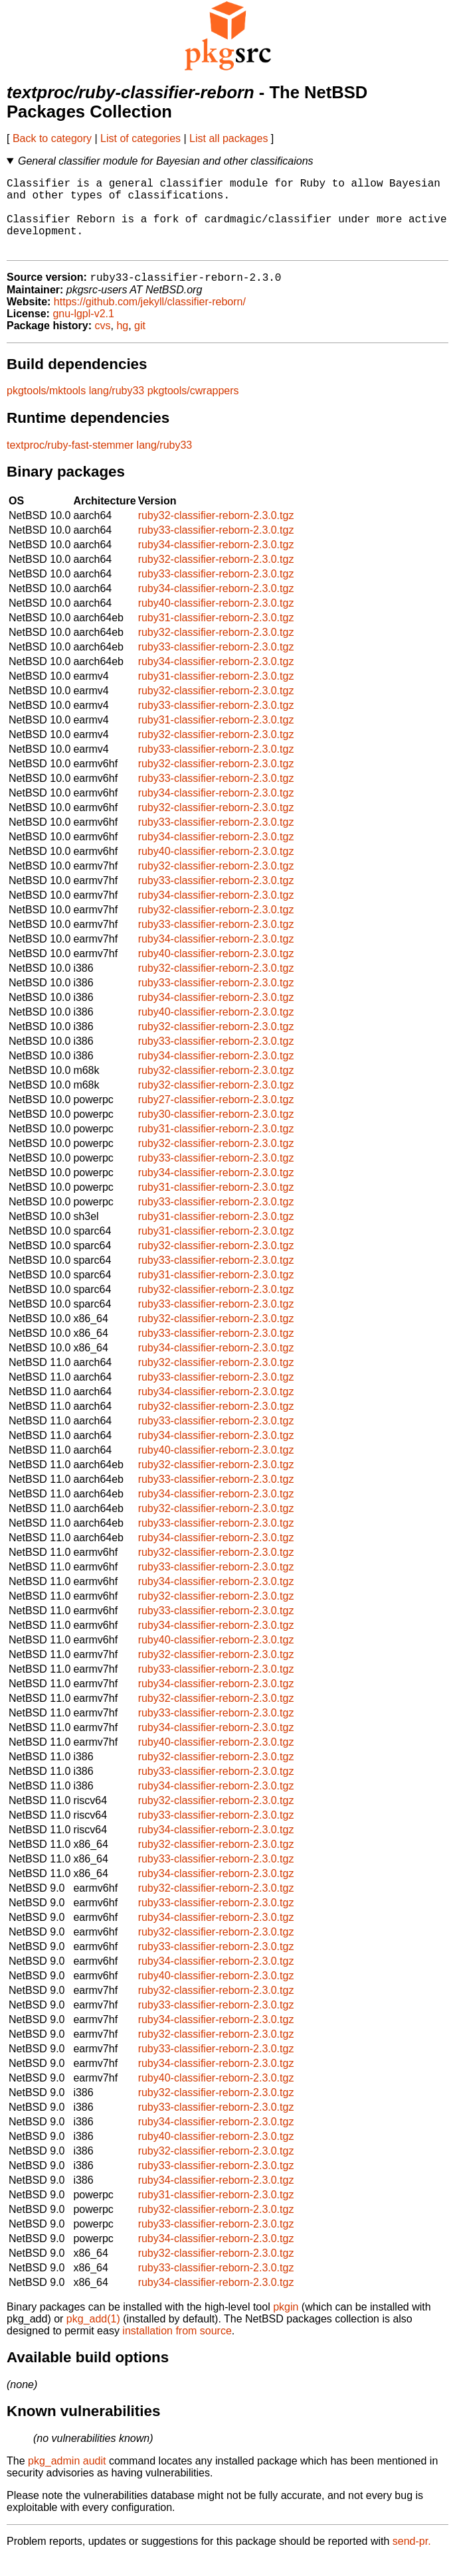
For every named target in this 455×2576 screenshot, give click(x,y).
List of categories (140, 138)
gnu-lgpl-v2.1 (83, 331)
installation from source (177, 2348)
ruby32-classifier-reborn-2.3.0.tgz (216, 533)
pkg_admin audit (67, 2478)
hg (122, 343)
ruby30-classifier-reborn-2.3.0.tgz (216, 1132)
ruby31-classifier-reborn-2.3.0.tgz (216, 635)
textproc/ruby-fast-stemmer (70, 463)
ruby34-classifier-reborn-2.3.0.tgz (216, 562)
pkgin (285, 2324)
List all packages (228, 138)
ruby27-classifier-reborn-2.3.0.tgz (216, 1117)
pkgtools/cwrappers (193, 408)
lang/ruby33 (117, 408)
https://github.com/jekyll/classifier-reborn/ (150, 319)
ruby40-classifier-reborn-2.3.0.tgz (216, 621)
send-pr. (412, 2559)
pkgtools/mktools (46, 408)
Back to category (52, 138)
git (139, 343)
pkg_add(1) (93, 2336)
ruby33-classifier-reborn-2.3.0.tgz (216, 548)
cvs (103, 343)
